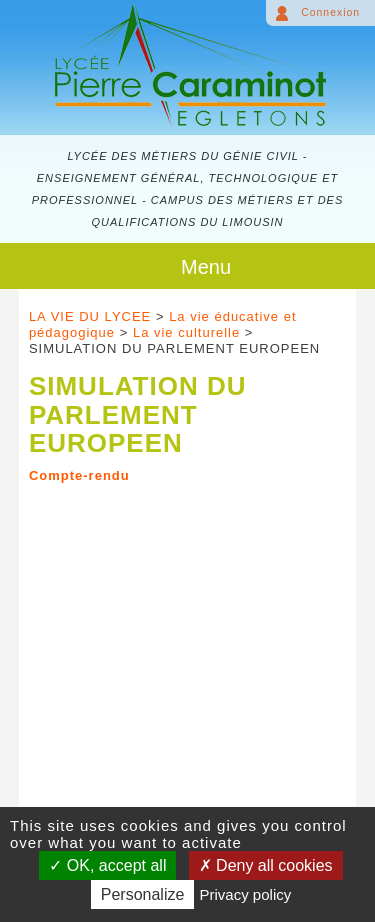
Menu (206, 267)
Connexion (330, 12)
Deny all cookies (266, 865)
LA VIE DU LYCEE (90, 316)
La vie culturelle (186, 332)
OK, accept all (107, 865)
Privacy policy (246, 894)
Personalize (143, 894)
